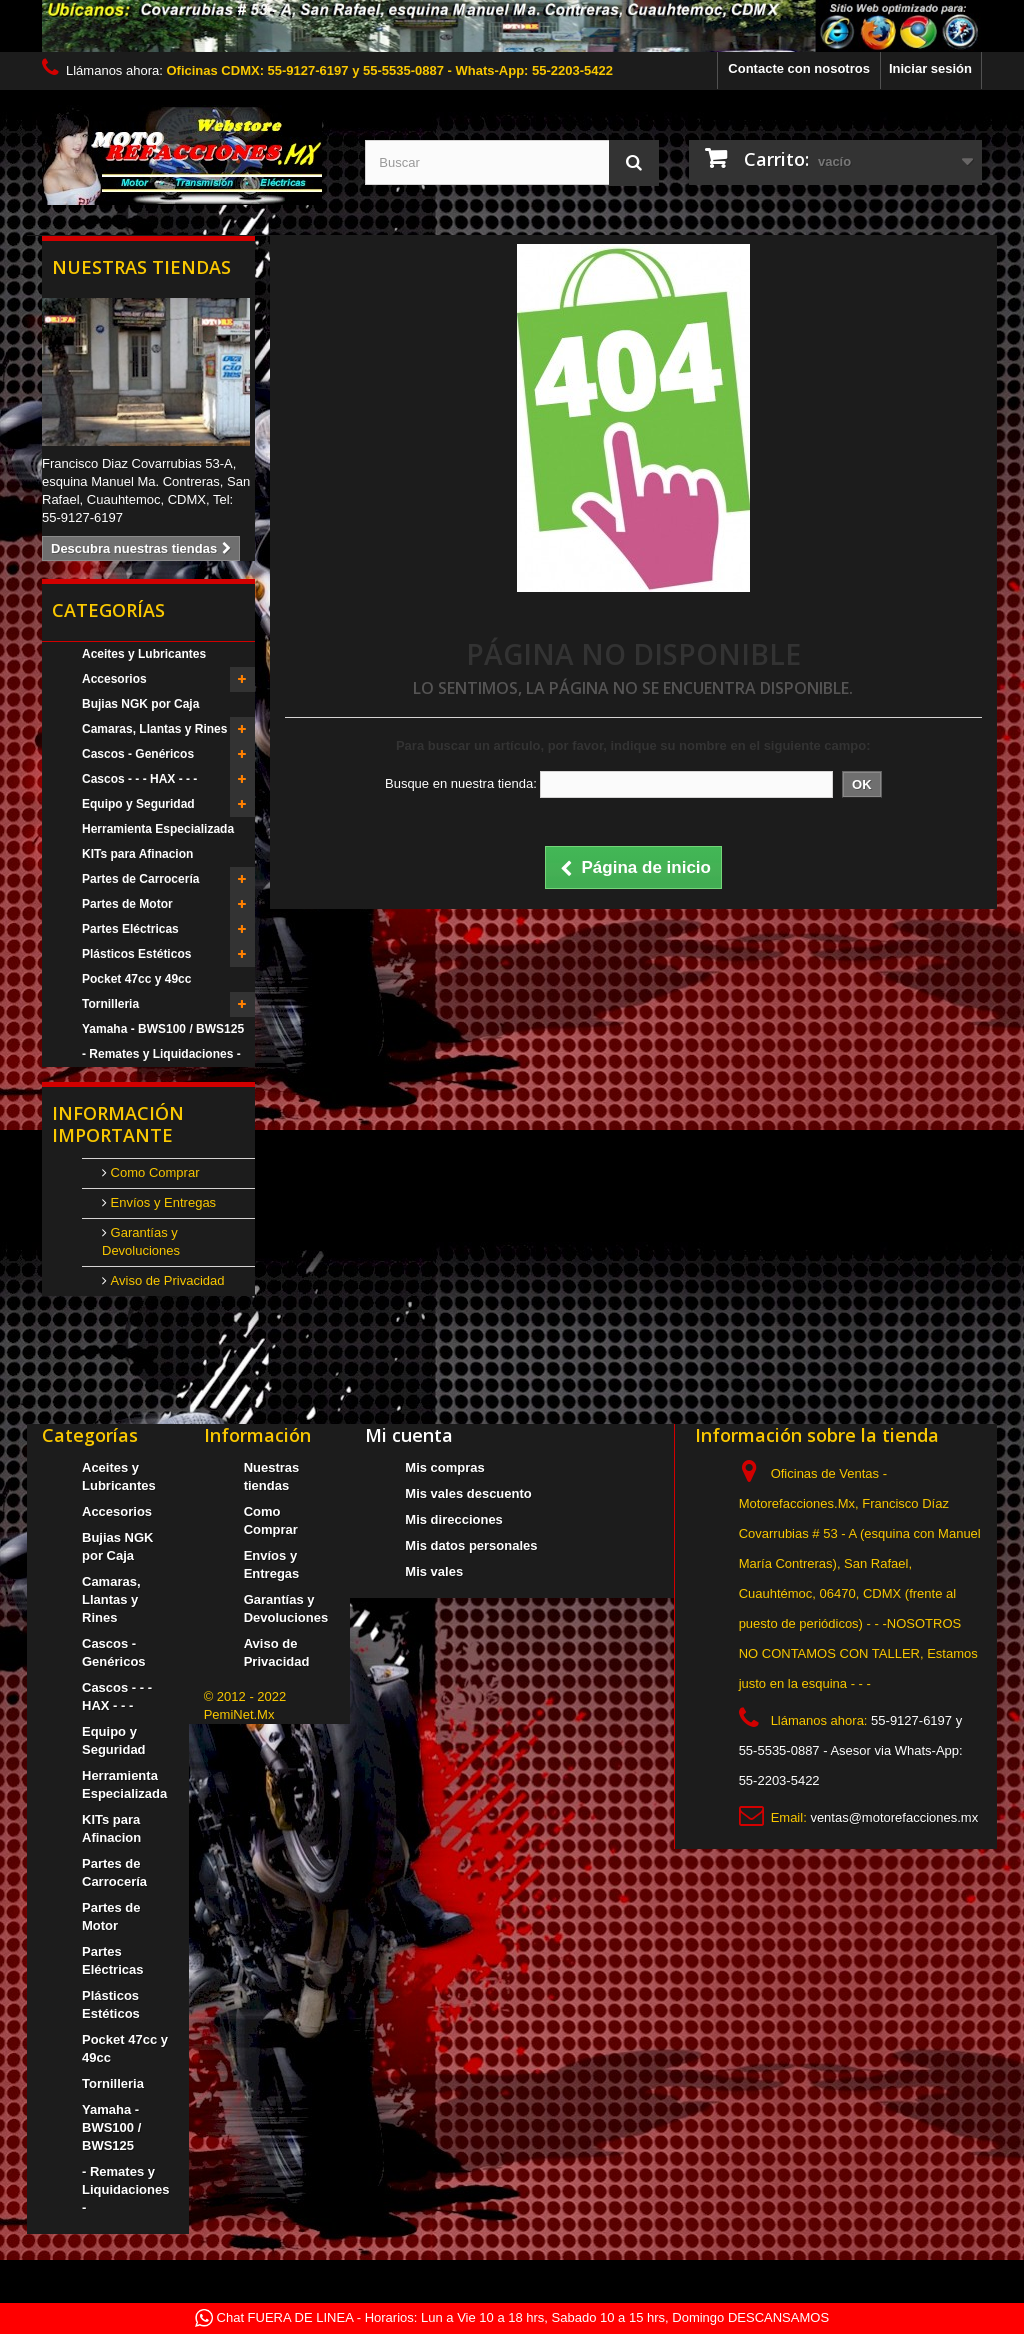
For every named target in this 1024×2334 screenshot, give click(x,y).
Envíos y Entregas (161, 1202)
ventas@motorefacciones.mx (894, 1817)
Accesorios (114, 679)
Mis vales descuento (468, 1493)
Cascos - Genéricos (138, 754)
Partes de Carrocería (140, 879)
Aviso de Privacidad (166, 1280)
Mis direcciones (454, 1519)
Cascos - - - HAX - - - (139, 779)
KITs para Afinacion (137, 854)
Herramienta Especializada (158, 829)
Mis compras (444, 1467)
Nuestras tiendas (141, 267)
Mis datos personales (471, 1545)
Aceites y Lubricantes (144, 654)
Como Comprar (153, 1172)
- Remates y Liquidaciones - (161, 1054)
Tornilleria (110, 1004)
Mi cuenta (409, 1435)
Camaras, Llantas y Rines (154, 729)
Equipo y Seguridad (138, 804)
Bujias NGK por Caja (140, 704)
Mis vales (434, 1571)
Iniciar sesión (930, 68)
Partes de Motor (127, 904)
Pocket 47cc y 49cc (136, 979)
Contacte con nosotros (799, 68)
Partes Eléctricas (130, 929)
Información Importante (118, 1124)
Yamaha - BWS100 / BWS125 (163, 1029)
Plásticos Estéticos (136, 954)
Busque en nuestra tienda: (461, 783)
